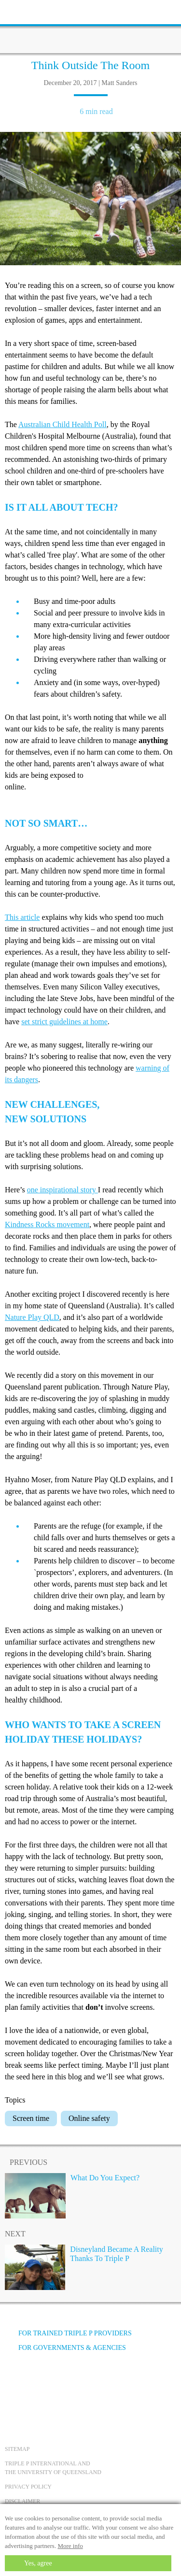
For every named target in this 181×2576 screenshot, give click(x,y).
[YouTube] (41, 2384)
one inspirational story (62, 1190)
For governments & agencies (65, 2347)
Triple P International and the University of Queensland (53, 2468)
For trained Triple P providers (68, 2333)
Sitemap (17, 2449)
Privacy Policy (28, 2486)
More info (70, 2545)
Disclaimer (22, 2501)
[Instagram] (67, 2384)
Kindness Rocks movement (47, 1224)
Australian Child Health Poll (62, 424)
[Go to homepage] (90, 27)
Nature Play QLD (32, 1317)
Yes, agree (38, 2563)
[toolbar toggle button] (24, 11)
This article (22, 917)
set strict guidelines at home (64, 1021)
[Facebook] (15, 2384)
